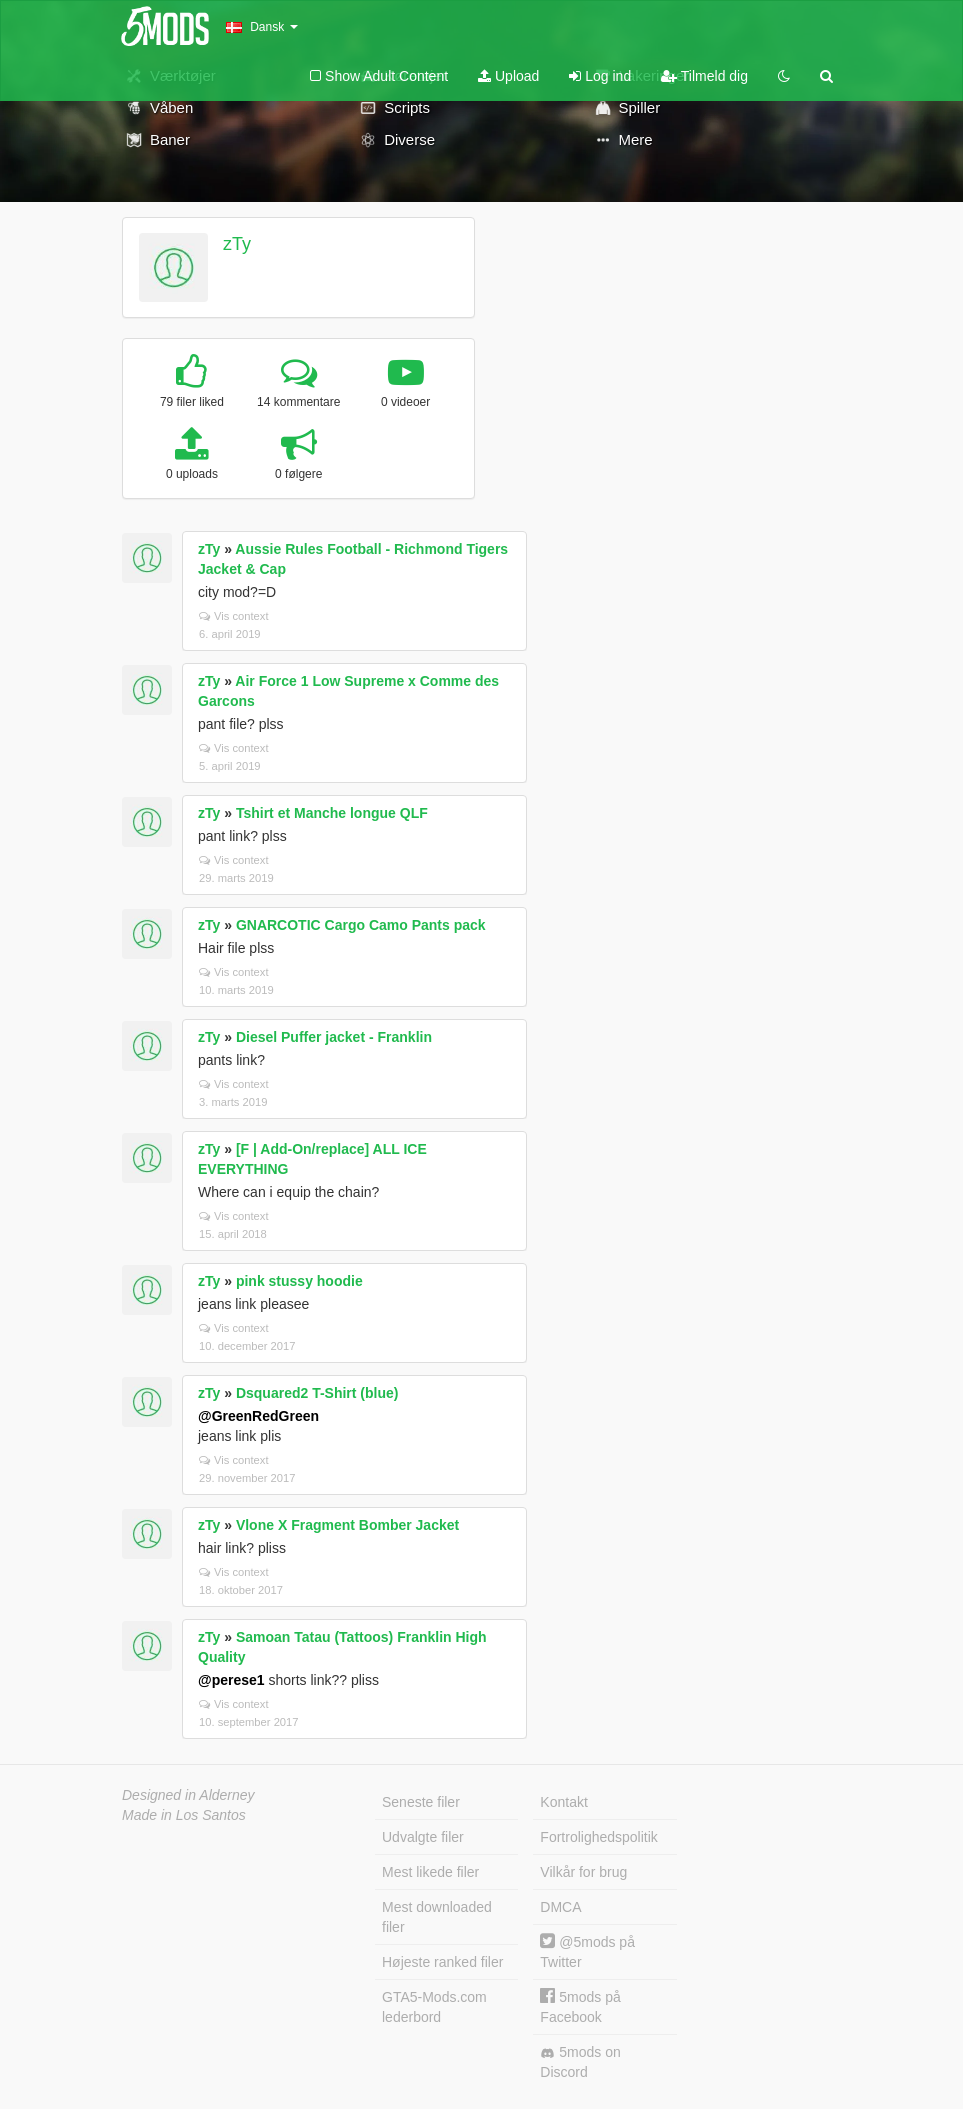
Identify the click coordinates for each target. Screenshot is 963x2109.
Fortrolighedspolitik (599, 1837)
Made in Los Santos (184, 1815)
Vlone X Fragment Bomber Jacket (347, 1525)
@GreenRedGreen (258, 1416)
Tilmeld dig (704, 76)
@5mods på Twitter (587, 1951)
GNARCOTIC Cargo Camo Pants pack (361, 925)
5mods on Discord (580, 2062)
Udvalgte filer (423, 1837)
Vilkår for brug (583, 1872)
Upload (508, 76)
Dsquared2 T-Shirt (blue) (317, 1393)
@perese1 (231, 1680)
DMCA (560, 1907)
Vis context (234, 616)
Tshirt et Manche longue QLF (332, 813)
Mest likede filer (430, 1872)
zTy (237, 244)
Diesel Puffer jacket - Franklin (334, 1037)
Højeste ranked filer (442, 1962)
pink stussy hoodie (299, 1281)
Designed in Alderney (188, 1795)
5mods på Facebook (580, 2006)
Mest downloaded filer (437, 1917)
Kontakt (563, 1802)
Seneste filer (421, 1802)
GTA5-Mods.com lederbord (434, 2007)
